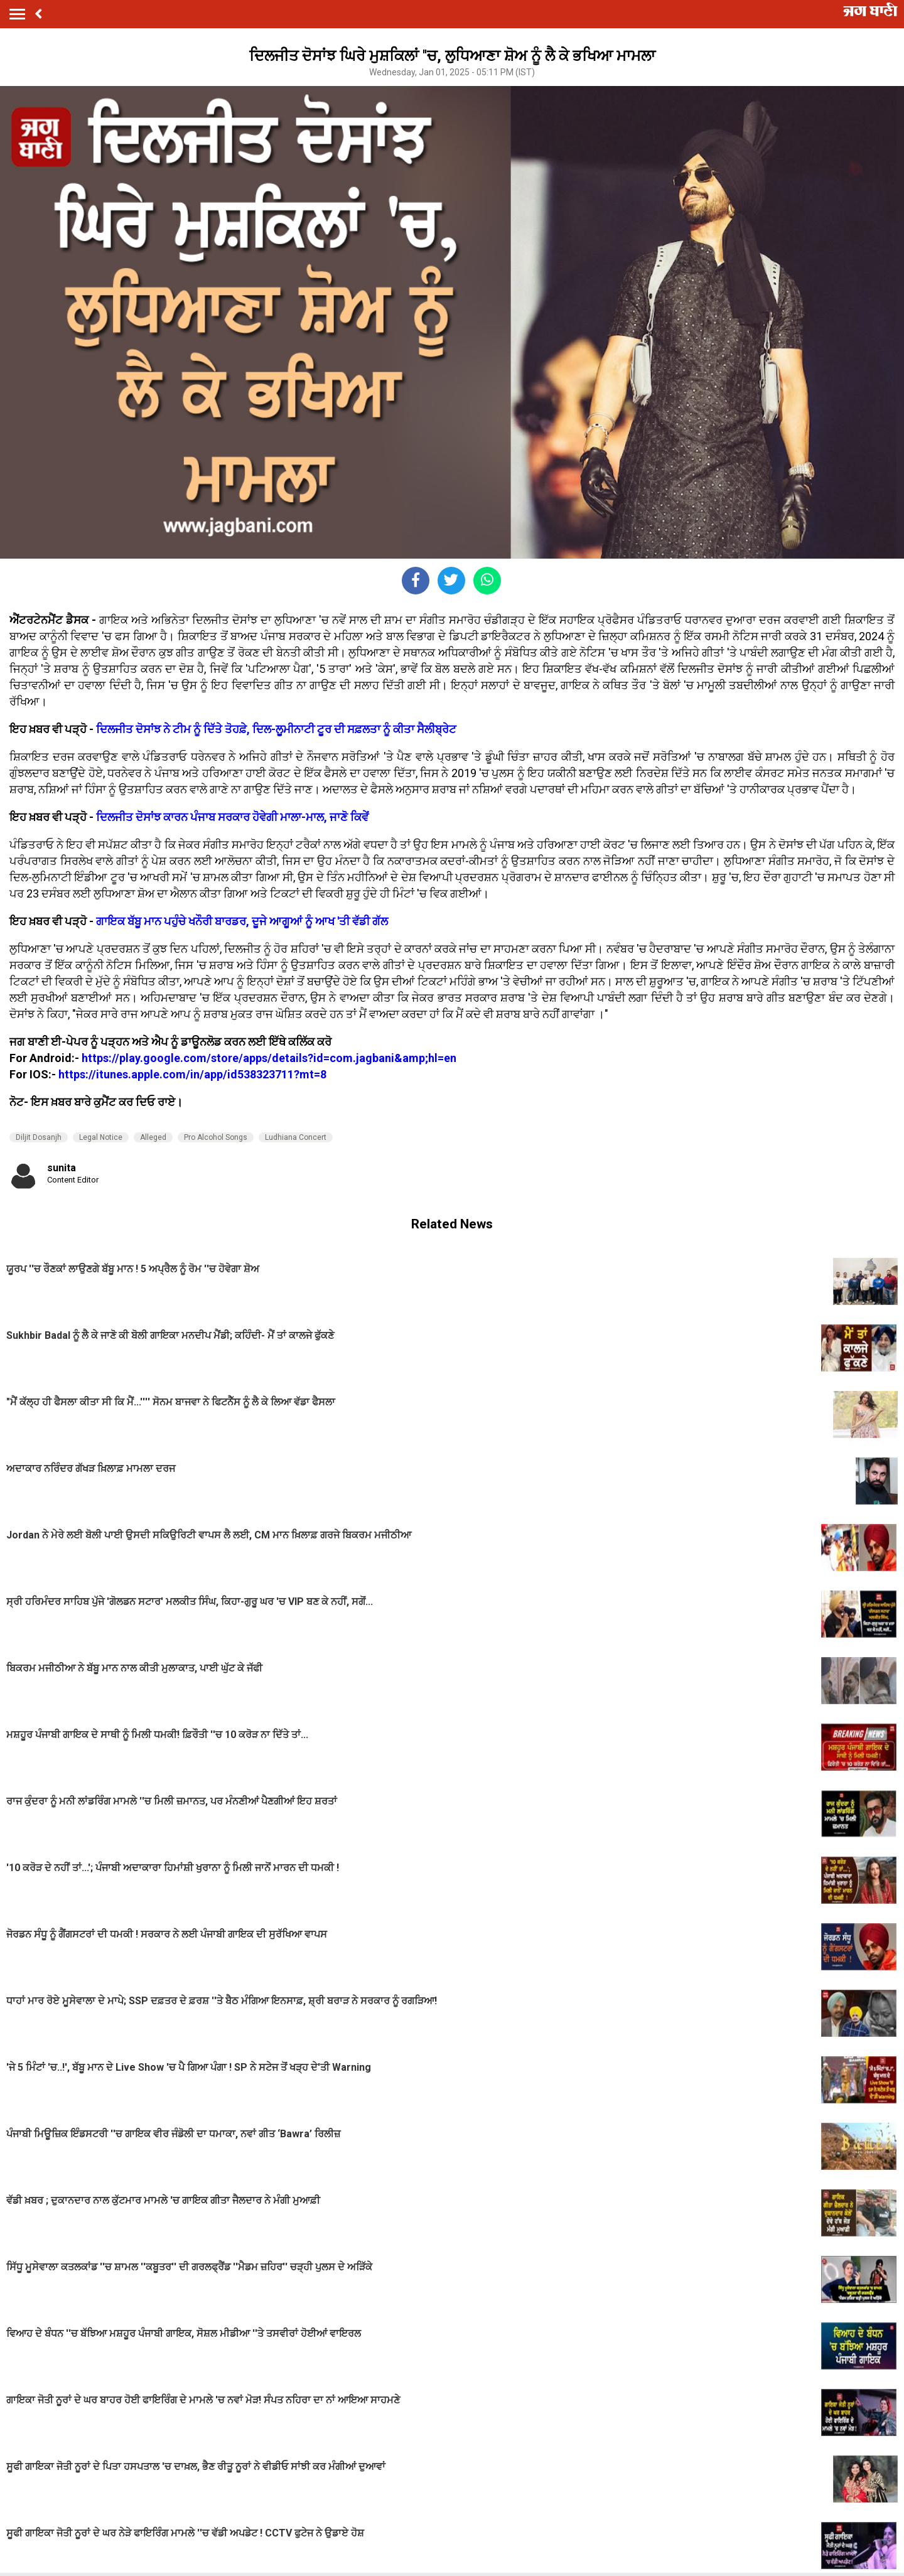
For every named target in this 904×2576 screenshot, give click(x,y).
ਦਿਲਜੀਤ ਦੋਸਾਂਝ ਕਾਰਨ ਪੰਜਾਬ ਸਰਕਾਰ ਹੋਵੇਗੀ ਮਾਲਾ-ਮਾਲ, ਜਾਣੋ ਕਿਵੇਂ (232, 817)
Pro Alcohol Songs (215, 1137)
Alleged (153, 1137)
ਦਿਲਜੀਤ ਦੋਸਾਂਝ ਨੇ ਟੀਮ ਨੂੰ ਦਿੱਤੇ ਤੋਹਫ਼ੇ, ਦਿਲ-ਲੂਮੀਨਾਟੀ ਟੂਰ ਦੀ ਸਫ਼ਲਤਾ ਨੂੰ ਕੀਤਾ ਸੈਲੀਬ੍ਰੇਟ (276, 729)
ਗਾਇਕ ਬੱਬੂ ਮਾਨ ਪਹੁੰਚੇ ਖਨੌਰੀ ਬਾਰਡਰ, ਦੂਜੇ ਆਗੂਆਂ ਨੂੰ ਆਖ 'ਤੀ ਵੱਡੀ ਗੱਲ (242, 921)
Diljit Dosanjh (39, 1137)
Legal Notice (100, 1137)
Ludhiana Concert (295, 1137)
